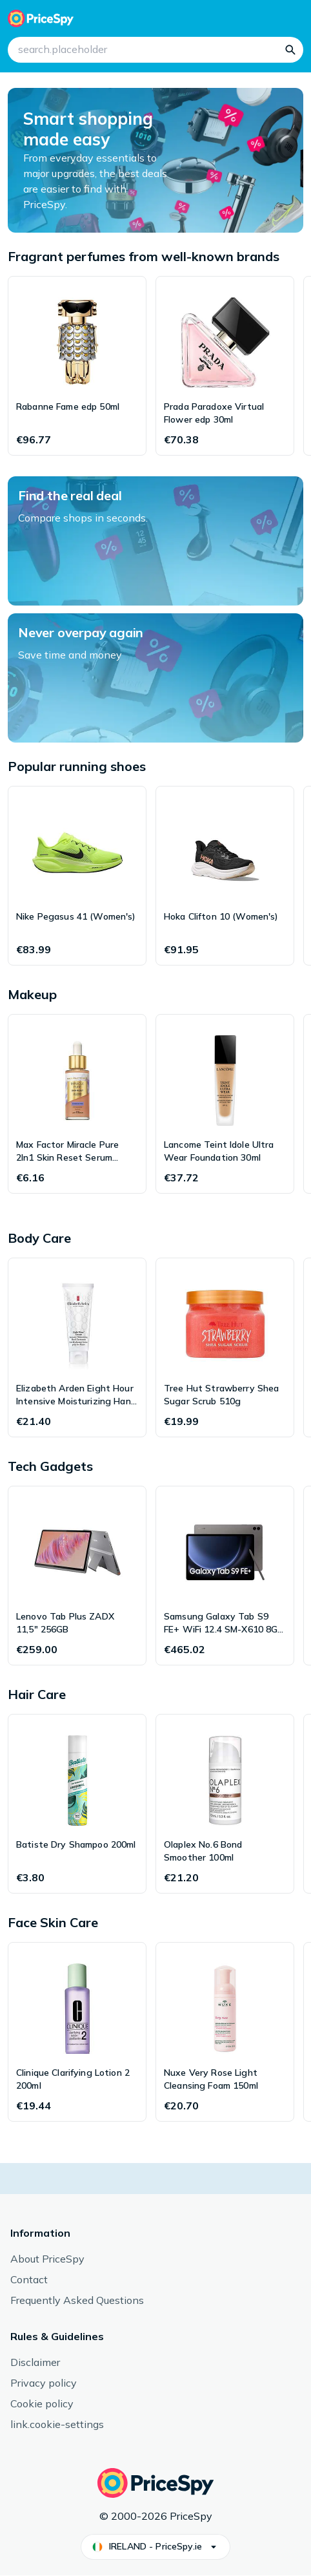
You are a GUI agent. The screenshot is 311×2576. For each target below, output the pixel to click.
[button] (155, 2547)
